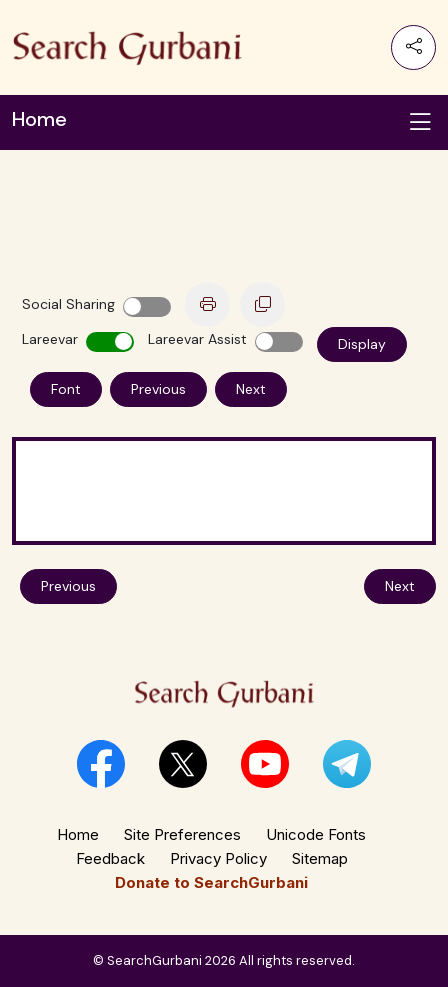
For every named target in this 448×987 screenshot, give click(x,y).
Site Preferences (182, 834)
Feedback (110, 858)
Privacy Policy (218, 858)
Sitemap (320, 858)
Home (78, 834)
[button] (101, 764)
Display (362, 344)
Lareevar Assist (197, 339)
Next (251, 389)
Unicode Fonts (316, 834)
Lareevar (50, 339)
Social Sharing (68, 304)
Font (66, 389)
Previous (158, 389)
